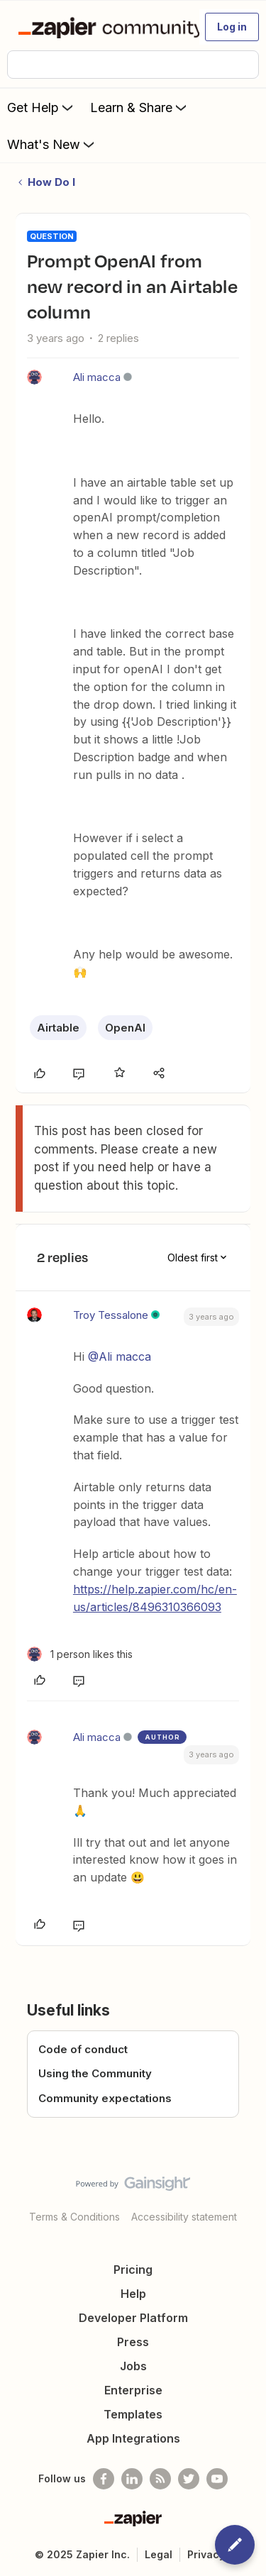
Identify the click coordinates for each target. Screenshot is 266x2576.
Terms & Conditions (74, 2217)
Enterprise (133, 2390)
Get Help (41, 107)
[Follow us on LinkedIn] (132, 2478)
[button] (232, 27)
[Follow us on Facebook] (103, 2478)
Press (133, 2342)
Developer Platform (133, 2318)
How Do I (51, 182)
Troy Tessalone (110, 1315)
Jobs (133, 2366)
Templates (133, 2414)
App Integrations (133, 2438)
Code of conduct (83, 2049)
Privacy (206, 2554)
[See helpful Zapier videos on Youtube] (217, 2478)
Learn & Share (139, 107)
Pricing (133, 2269)
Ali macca (97, 377)
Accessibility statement (184, 2217)
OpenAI (125, 1027)
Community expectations (105, 2098)
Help (133, 2294)
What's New (52, 144)
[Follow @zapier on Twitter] (188, 2478)
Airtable (58, 1027)
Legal (158, 2554)
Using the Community (95, 2073)
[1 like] (80, 1654)
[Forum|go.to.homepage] (102, 27)
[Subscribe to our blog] (160, 2478)
